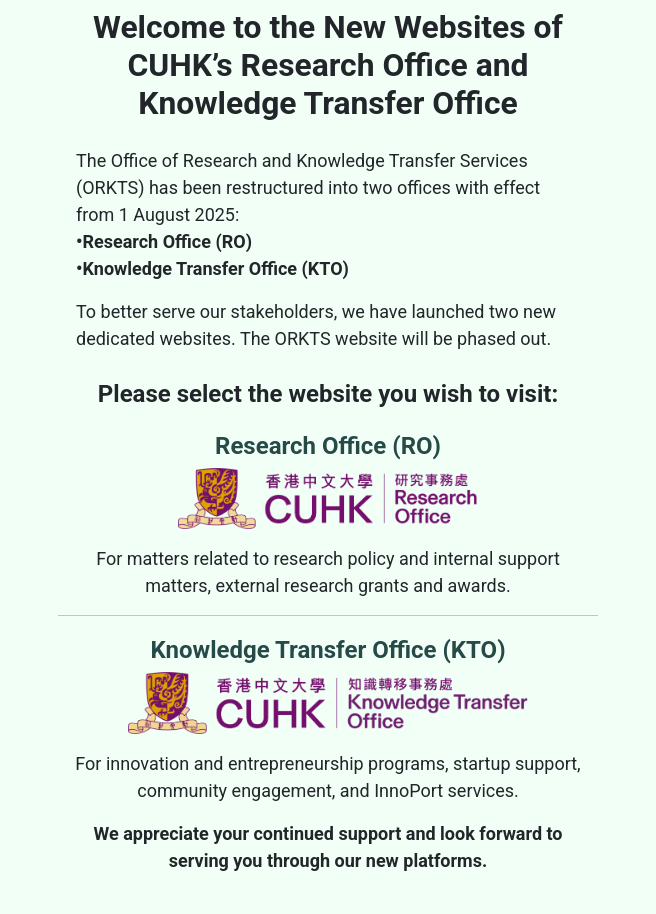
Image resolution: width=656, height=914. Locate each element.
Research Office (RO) (328, 480)
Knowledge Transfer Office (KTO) (328, 685)
